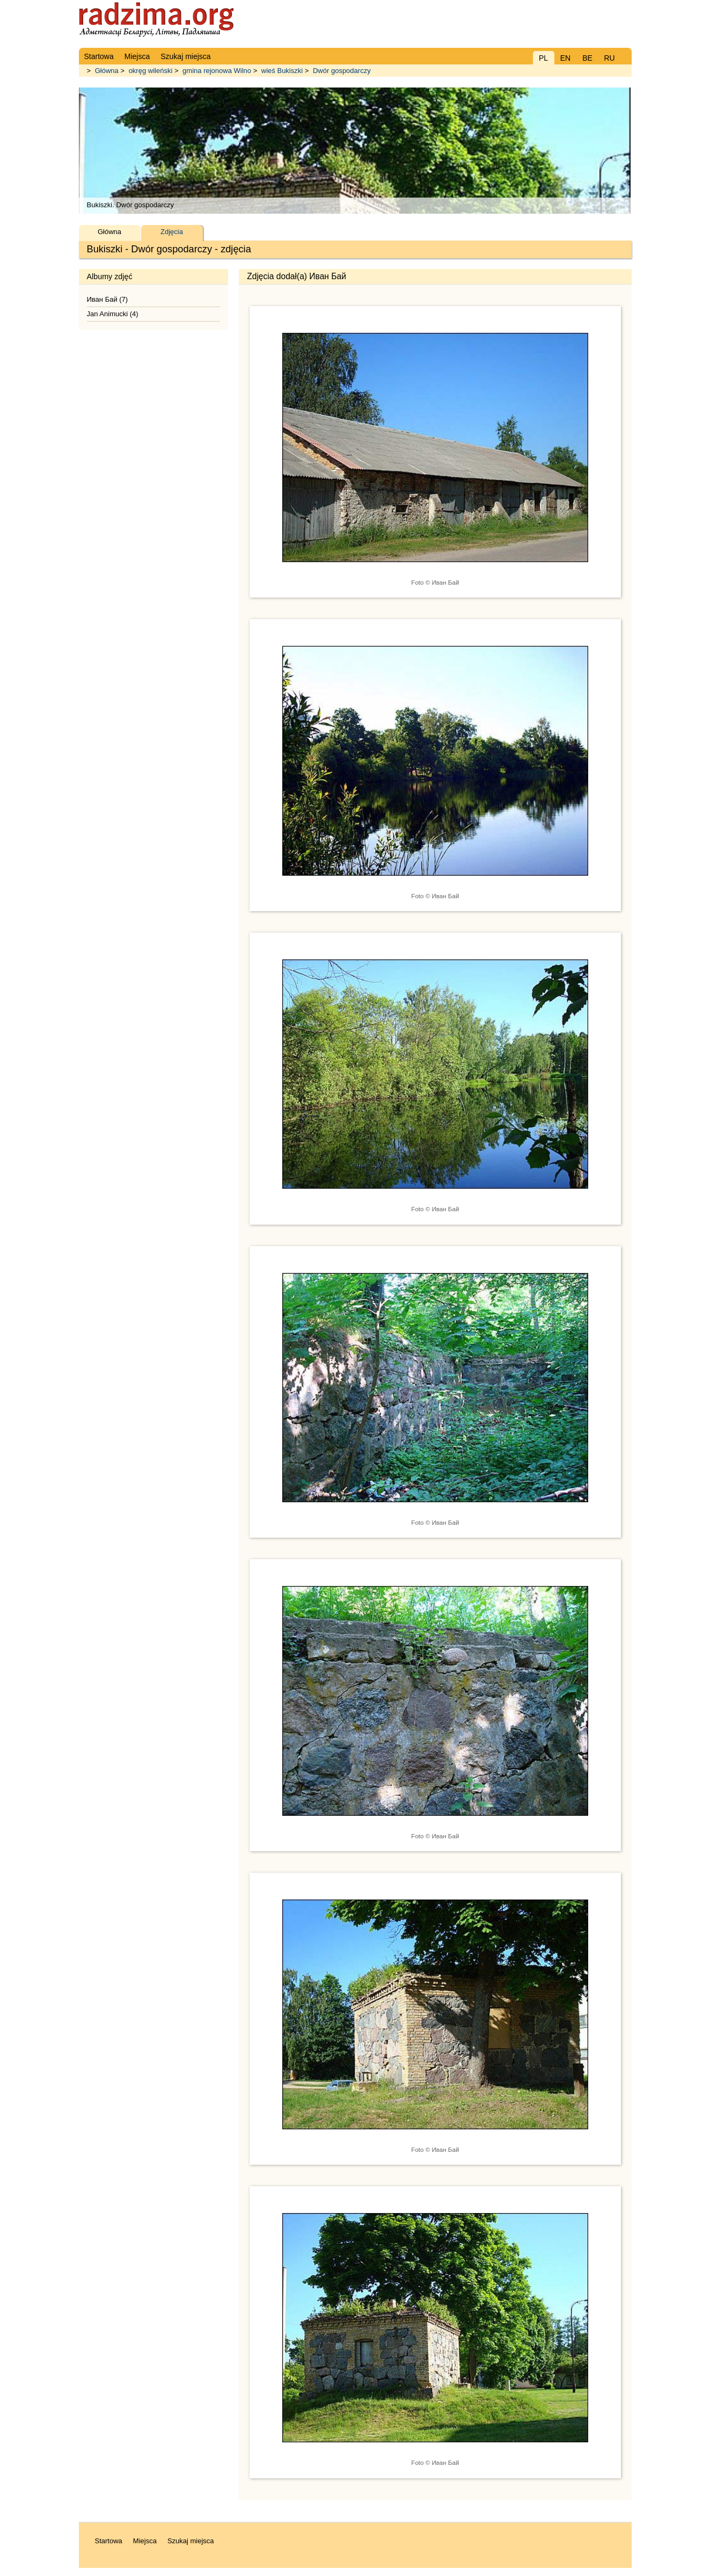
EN (565, 58)
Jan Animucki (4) (112, 314)
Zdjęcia (171, 232)
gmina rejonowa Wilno (216, 71)
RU (609, 58)
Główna (107, 71)
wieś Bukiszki (282, 71)
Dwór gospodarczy (342, 71)
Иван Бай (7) (107, 299)
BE (587, 58)
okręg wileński (151, 71)
